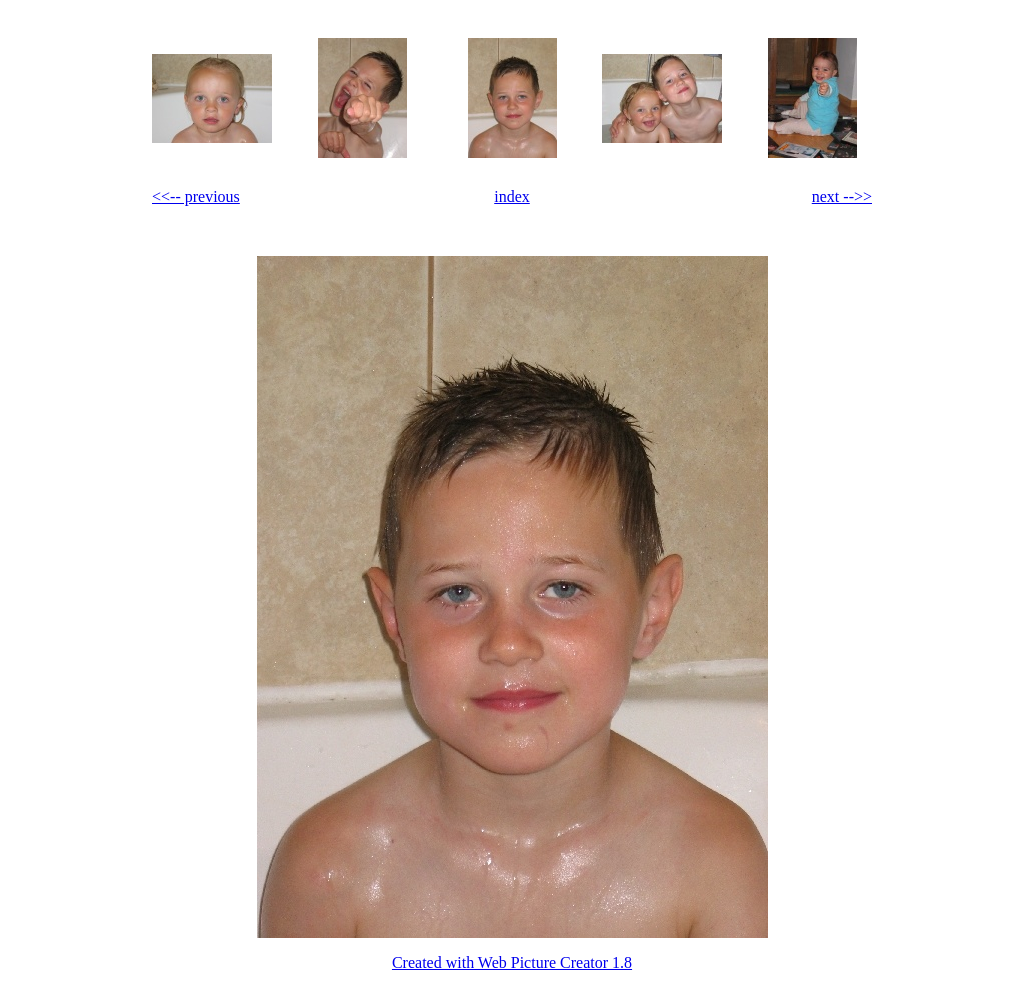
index (512, 196)
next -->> (842, 196)
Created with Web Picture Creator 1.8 (512, 962)
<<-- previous (196, 196)
